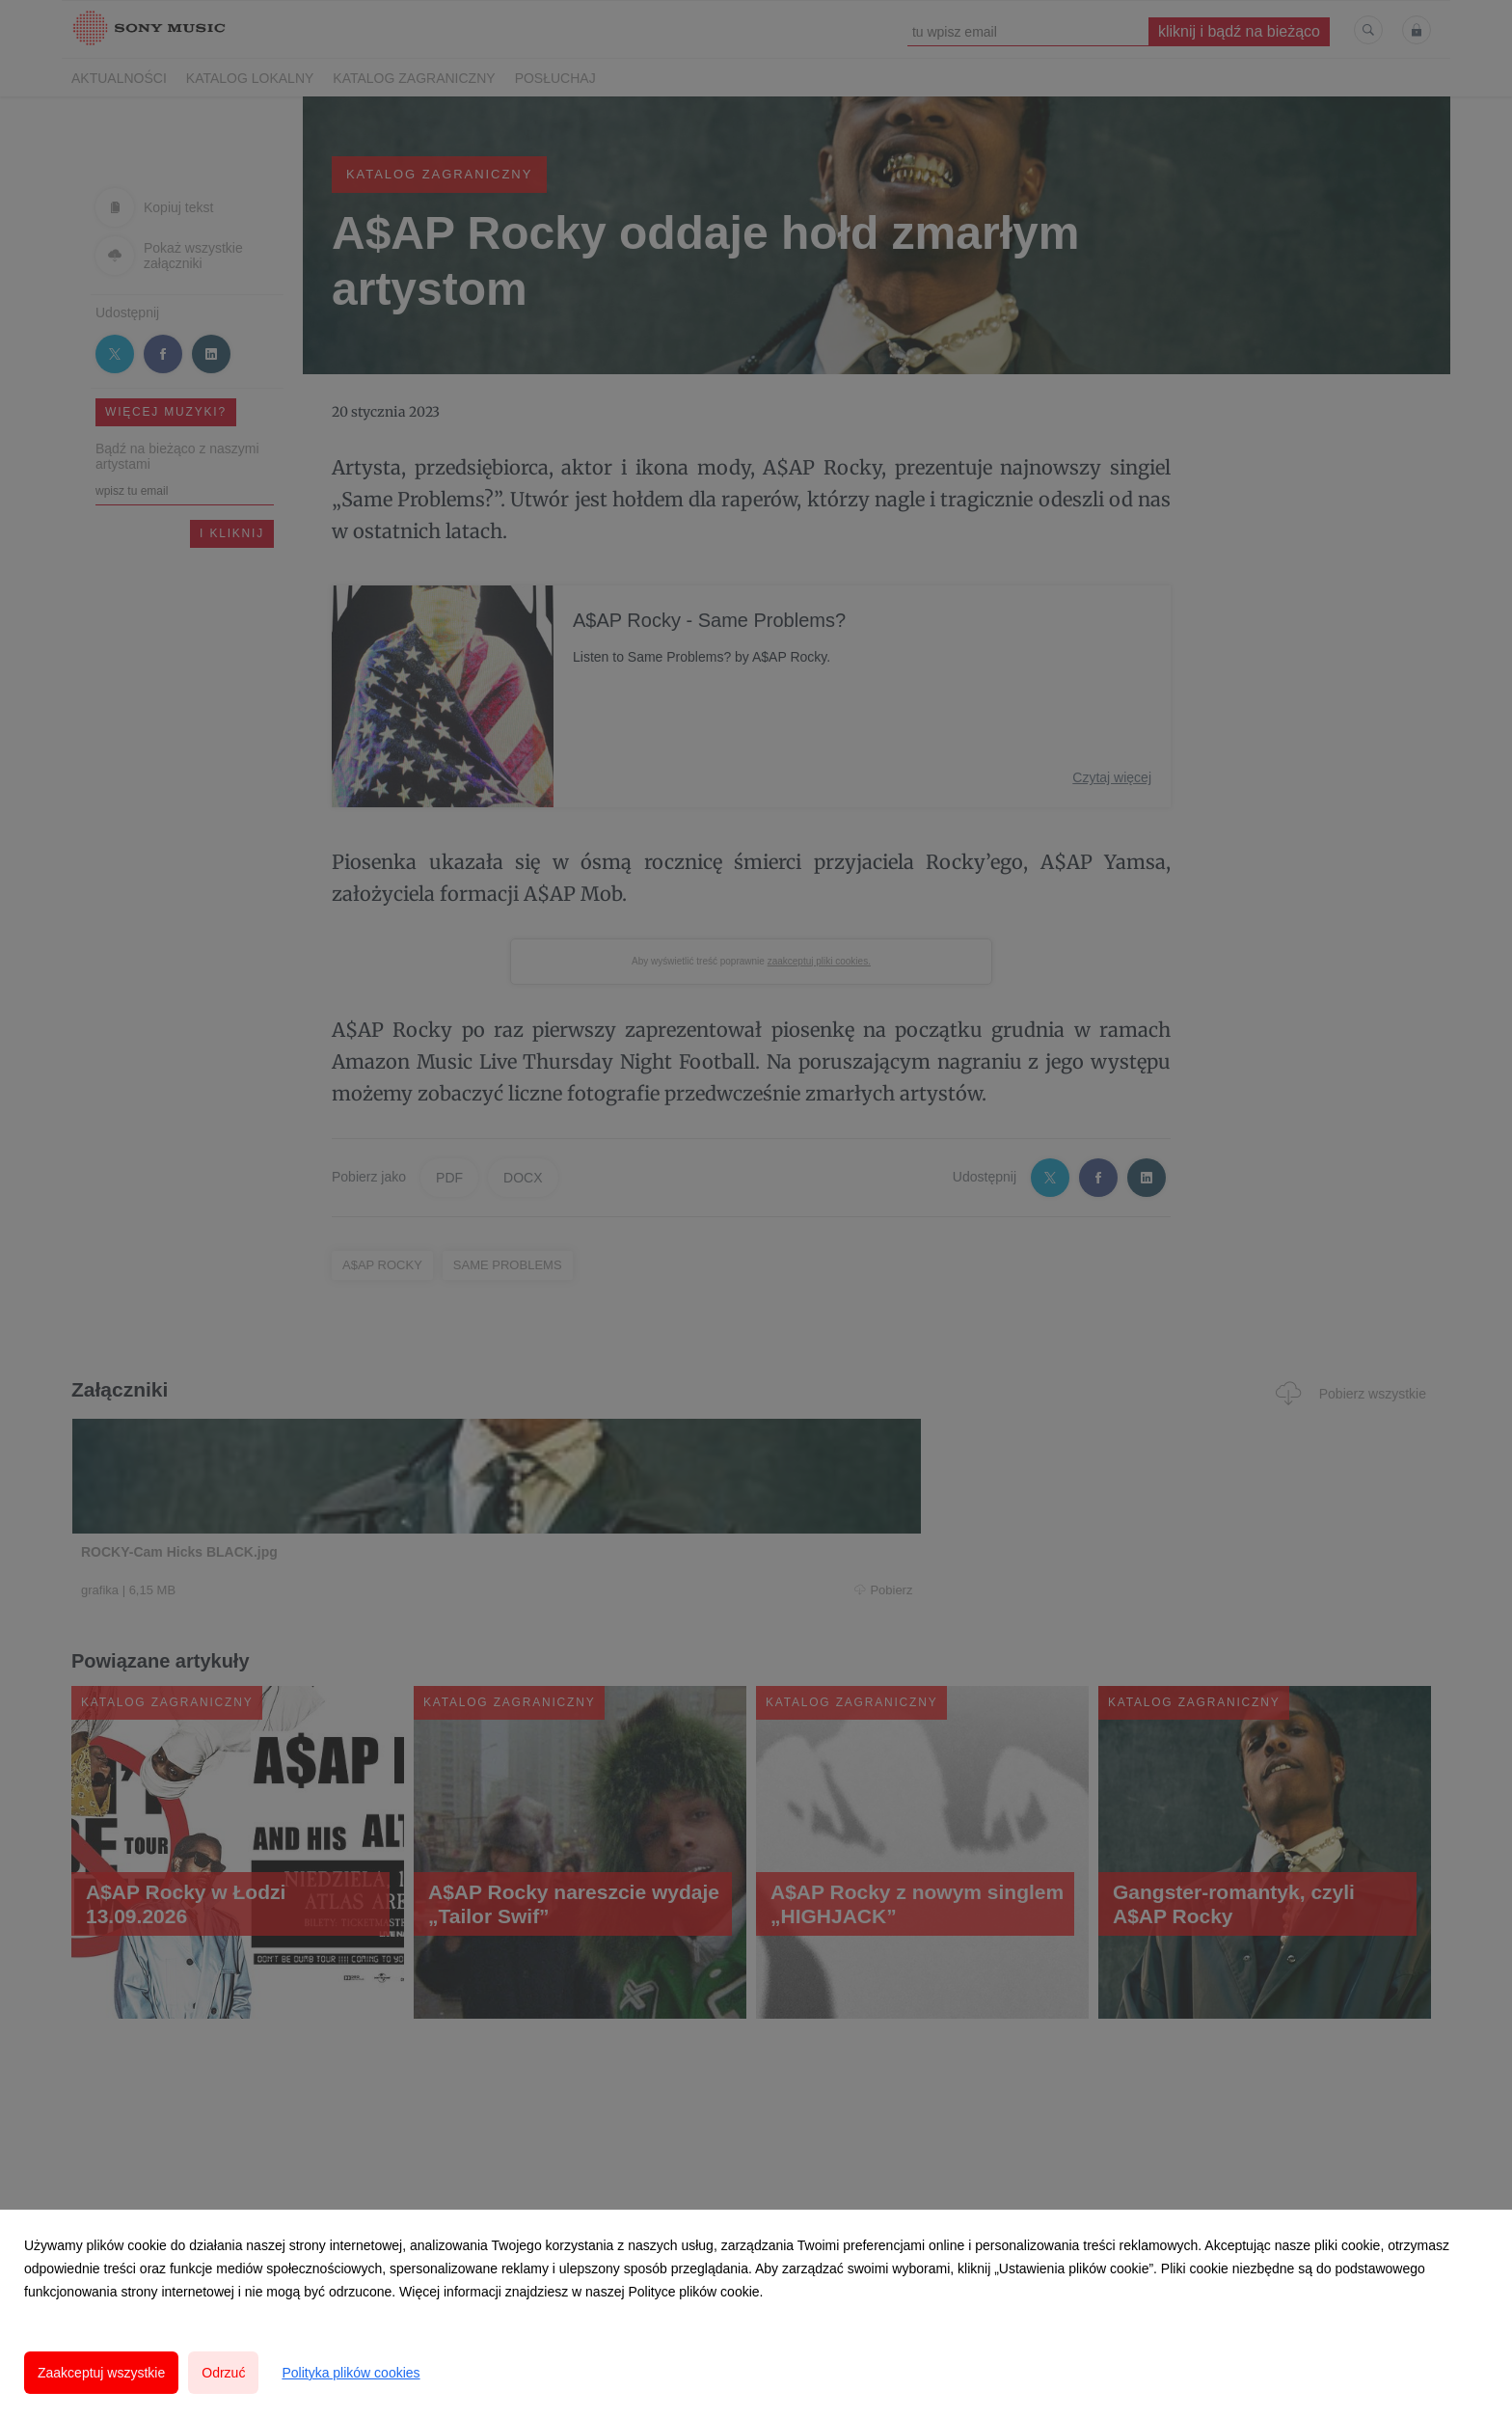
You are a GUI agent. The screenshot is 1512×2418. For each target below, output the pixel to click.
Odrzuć (223, 2372)
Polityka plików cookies (350, 2372)
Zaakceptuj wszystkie (101, 2372)
